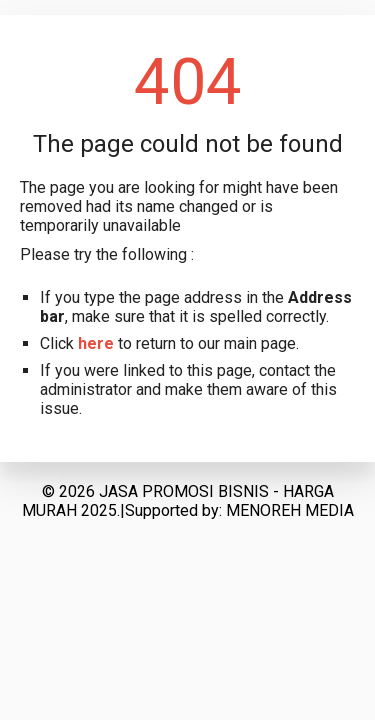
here (96, 343)
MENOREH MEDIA (290, 510)
